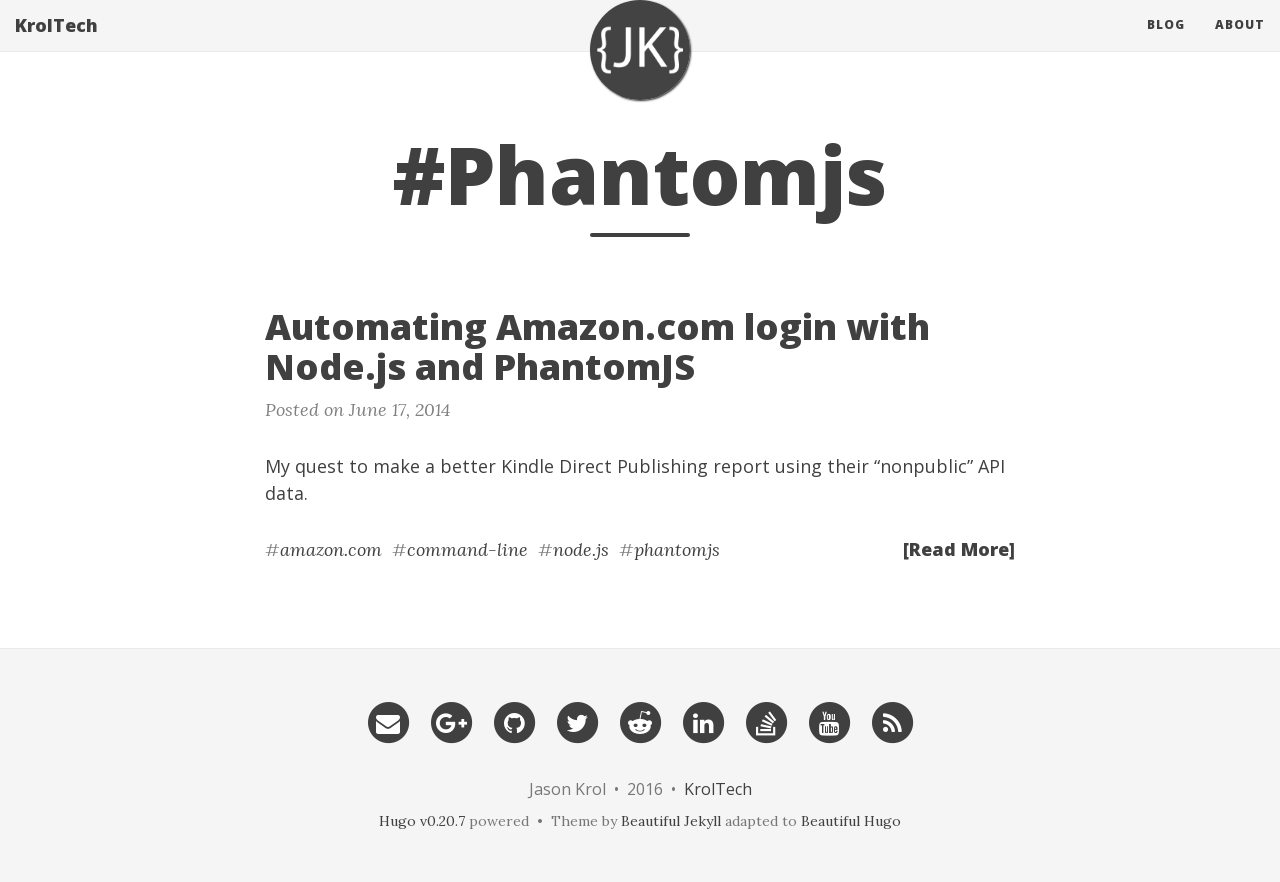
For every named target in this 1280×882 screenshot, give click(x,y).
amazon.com (331, 549)
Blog (1166, 44)
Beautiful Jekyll (671, 821)
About (1240, 44)
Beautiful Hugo (851, 821)
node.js (581, 549)
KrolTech (56, 45)
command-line (467, 549)
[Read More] (959, 549)
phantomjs (677, 549)
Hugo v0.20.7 (422, 821)
